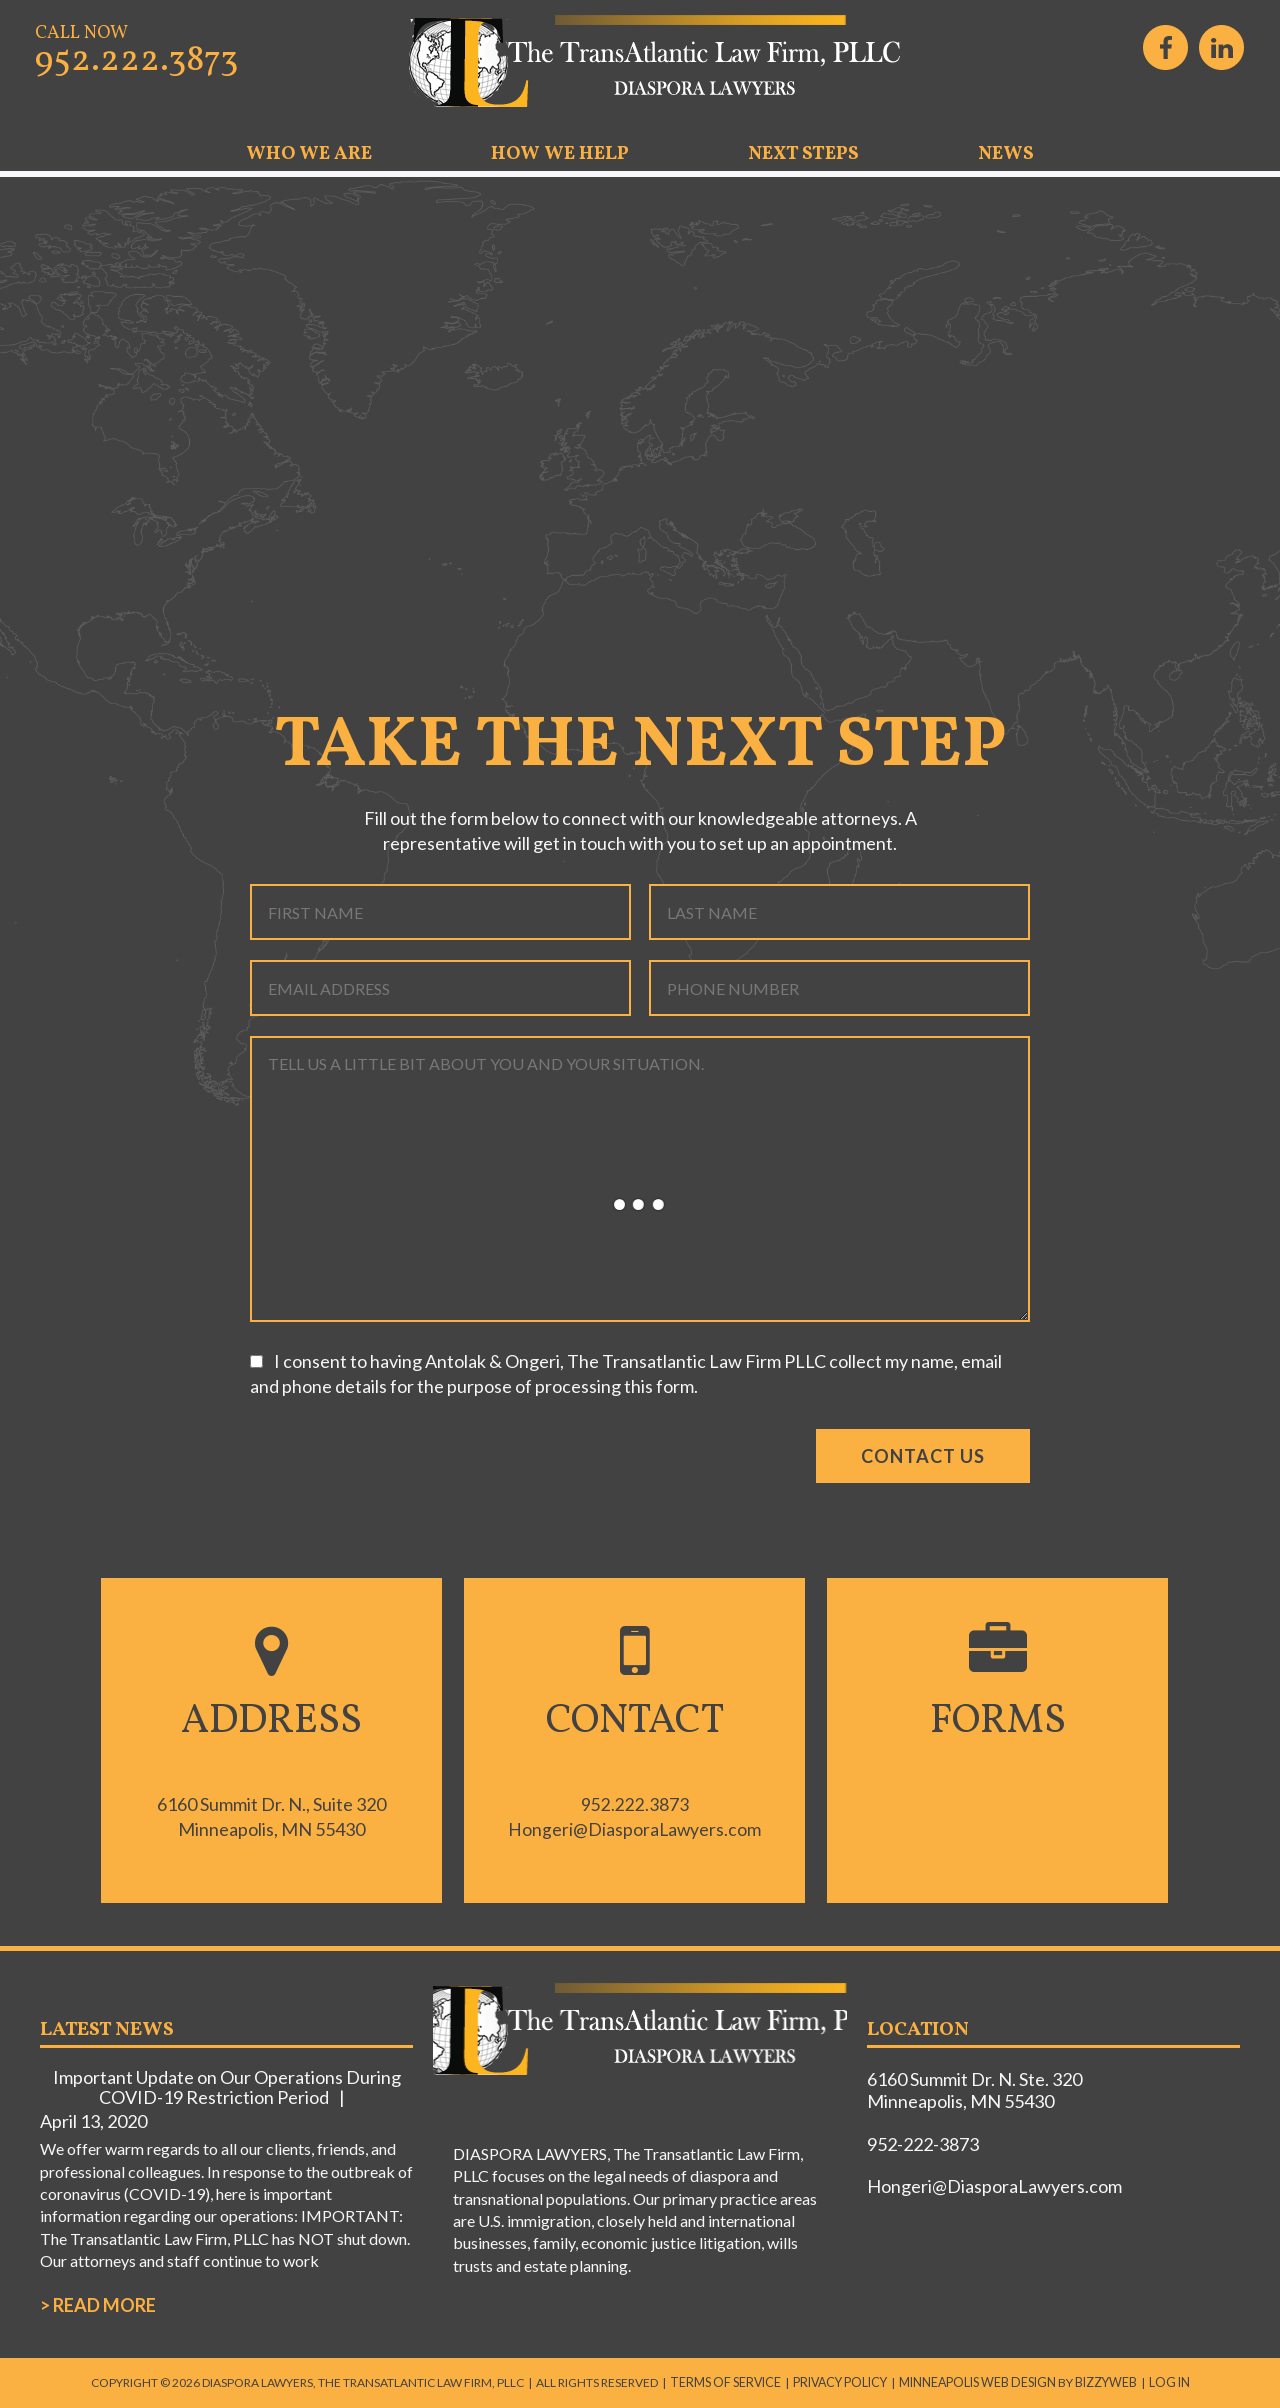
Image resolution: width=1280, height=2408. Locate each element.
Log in (1160, 2381)
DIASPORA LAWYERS (640, 61)
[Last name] (839, 912)
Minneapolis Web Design (975, 2381)
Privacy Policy (842, 2381)
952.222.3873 (136, 61)
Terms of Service (732, 2381)
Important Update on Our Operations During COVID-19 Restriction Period (227, 2087)
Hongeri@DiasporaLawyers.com (634, 1829)
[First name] (440, 912)
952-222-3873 (923, 2144)
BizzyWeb (1099, 2381)
